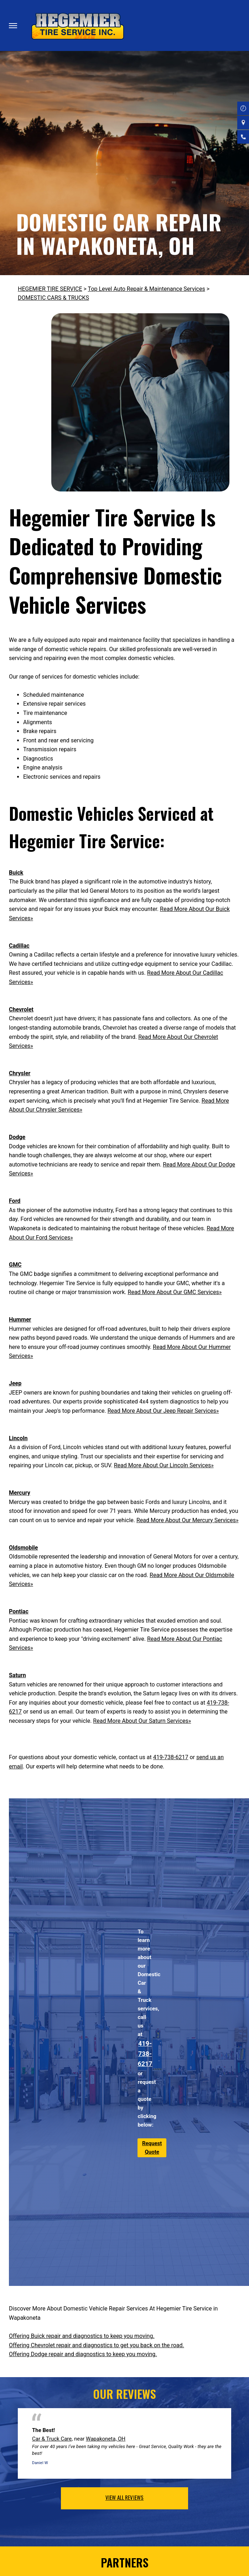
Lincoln (18, 1438)
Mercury (19, 1492)
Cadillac (19, 945)
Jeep (15, 1383)
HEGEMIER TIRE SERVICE (50, 288)
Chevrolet (21, 1009)
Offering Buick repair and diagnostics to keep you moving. (82, 2336)
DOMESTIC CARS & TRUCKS (53, 297)
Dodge (17, 1137)
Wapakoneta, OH (105, 2439)
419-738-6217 (170, 1757)
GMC (15, 1264)
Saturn (17, 1675)
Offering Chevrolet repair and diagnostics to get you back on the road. (96, 2345)
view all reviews (124, 2497)
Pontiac (18, 1611)
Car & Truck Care (52, 2439)
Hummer (20, 1319)
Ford (14, 1200)
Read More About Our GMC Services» (175, 1292)
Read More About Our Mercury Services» (187, 1520)
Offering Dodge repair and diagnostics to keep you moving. (83, 2354)
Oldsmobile (23, 1547)
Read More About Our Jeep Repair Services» (163, 1410)
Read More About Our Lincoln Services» (164, 1465)
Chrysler (19, 1073)
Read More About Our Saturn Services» (142, 1720)
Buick (16, 872)
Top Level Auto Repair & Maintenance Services (146, 288)
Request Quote (152, 2147)
